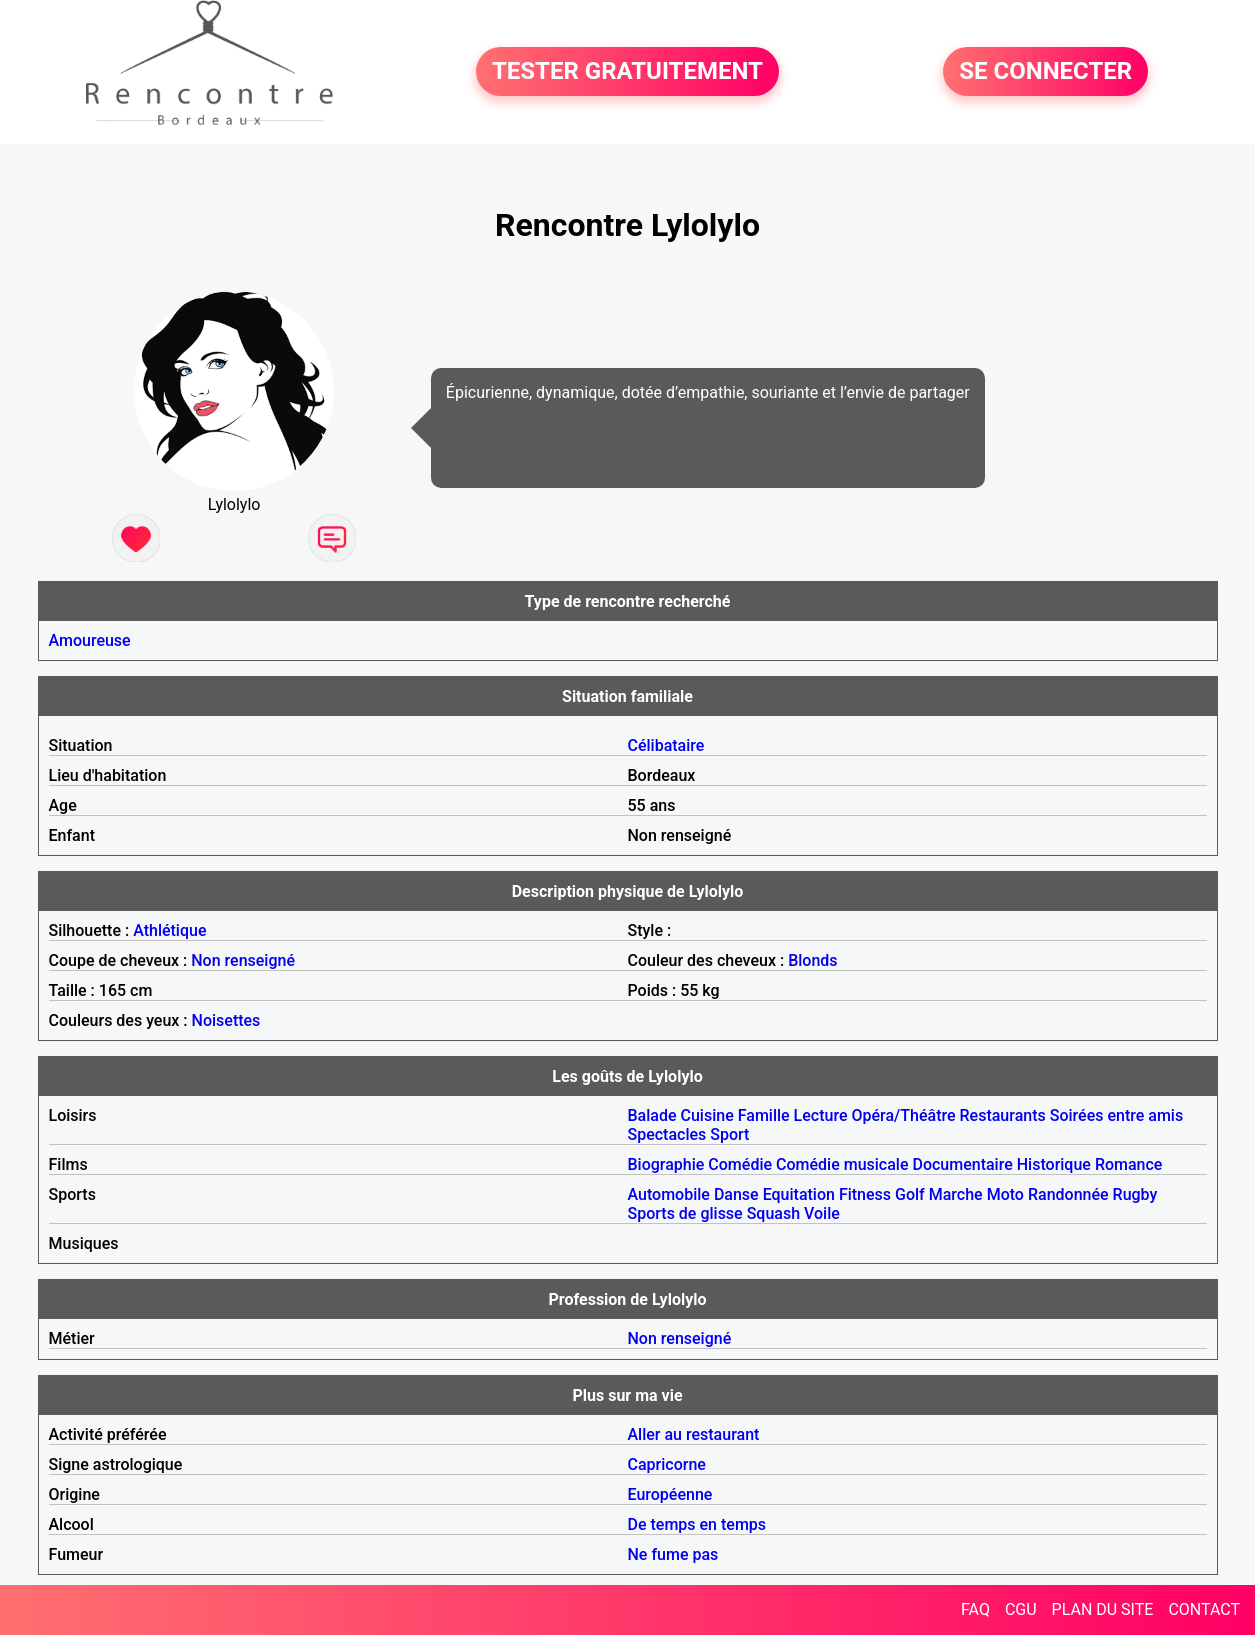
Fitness (865, 1194)
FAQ (975, 1609)
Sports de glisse (685, 1213)
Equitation (799, 1194)
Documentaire (962, 1164)
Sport (729, 1134)
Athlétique (169, 930)
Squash (773, 1213)
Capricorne (667, 1464)
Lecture (821, 1115)
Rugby (1135, 1194)
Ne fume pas (673, 1554)
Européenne (670, 1494)
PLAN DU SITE (1103, 1609)
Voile (822, 1213)
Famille (764, 1115)
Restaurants (1003, 1115)
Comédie (740, 1164)
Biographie (666, 1164)
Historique (1054, 1164)
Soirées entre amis (1116, 1115)
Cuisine (707, 1115)
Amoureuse (90, 640)
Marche (956, 1194)
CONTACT (1204, 1609)
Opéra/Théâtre (903, 1115)
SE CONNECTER (1045, 72)
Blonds (812, 960)
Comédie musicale (842, 1164)
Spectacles (667, 1134)
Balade (652, 1115)
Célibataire (666, 745)
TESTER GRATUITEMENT (627, 72)
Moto (1005, 1194)
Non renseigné (243, 960)
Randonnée (1068, 1194)
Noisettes (226, 1020)
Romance (1129, 1164)
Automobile (669, 1194)
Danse (736, 1194)
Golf (910, 1194)
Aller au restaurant (694, 1434)
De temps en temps (697, 1524)
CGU (1021, 1609)
